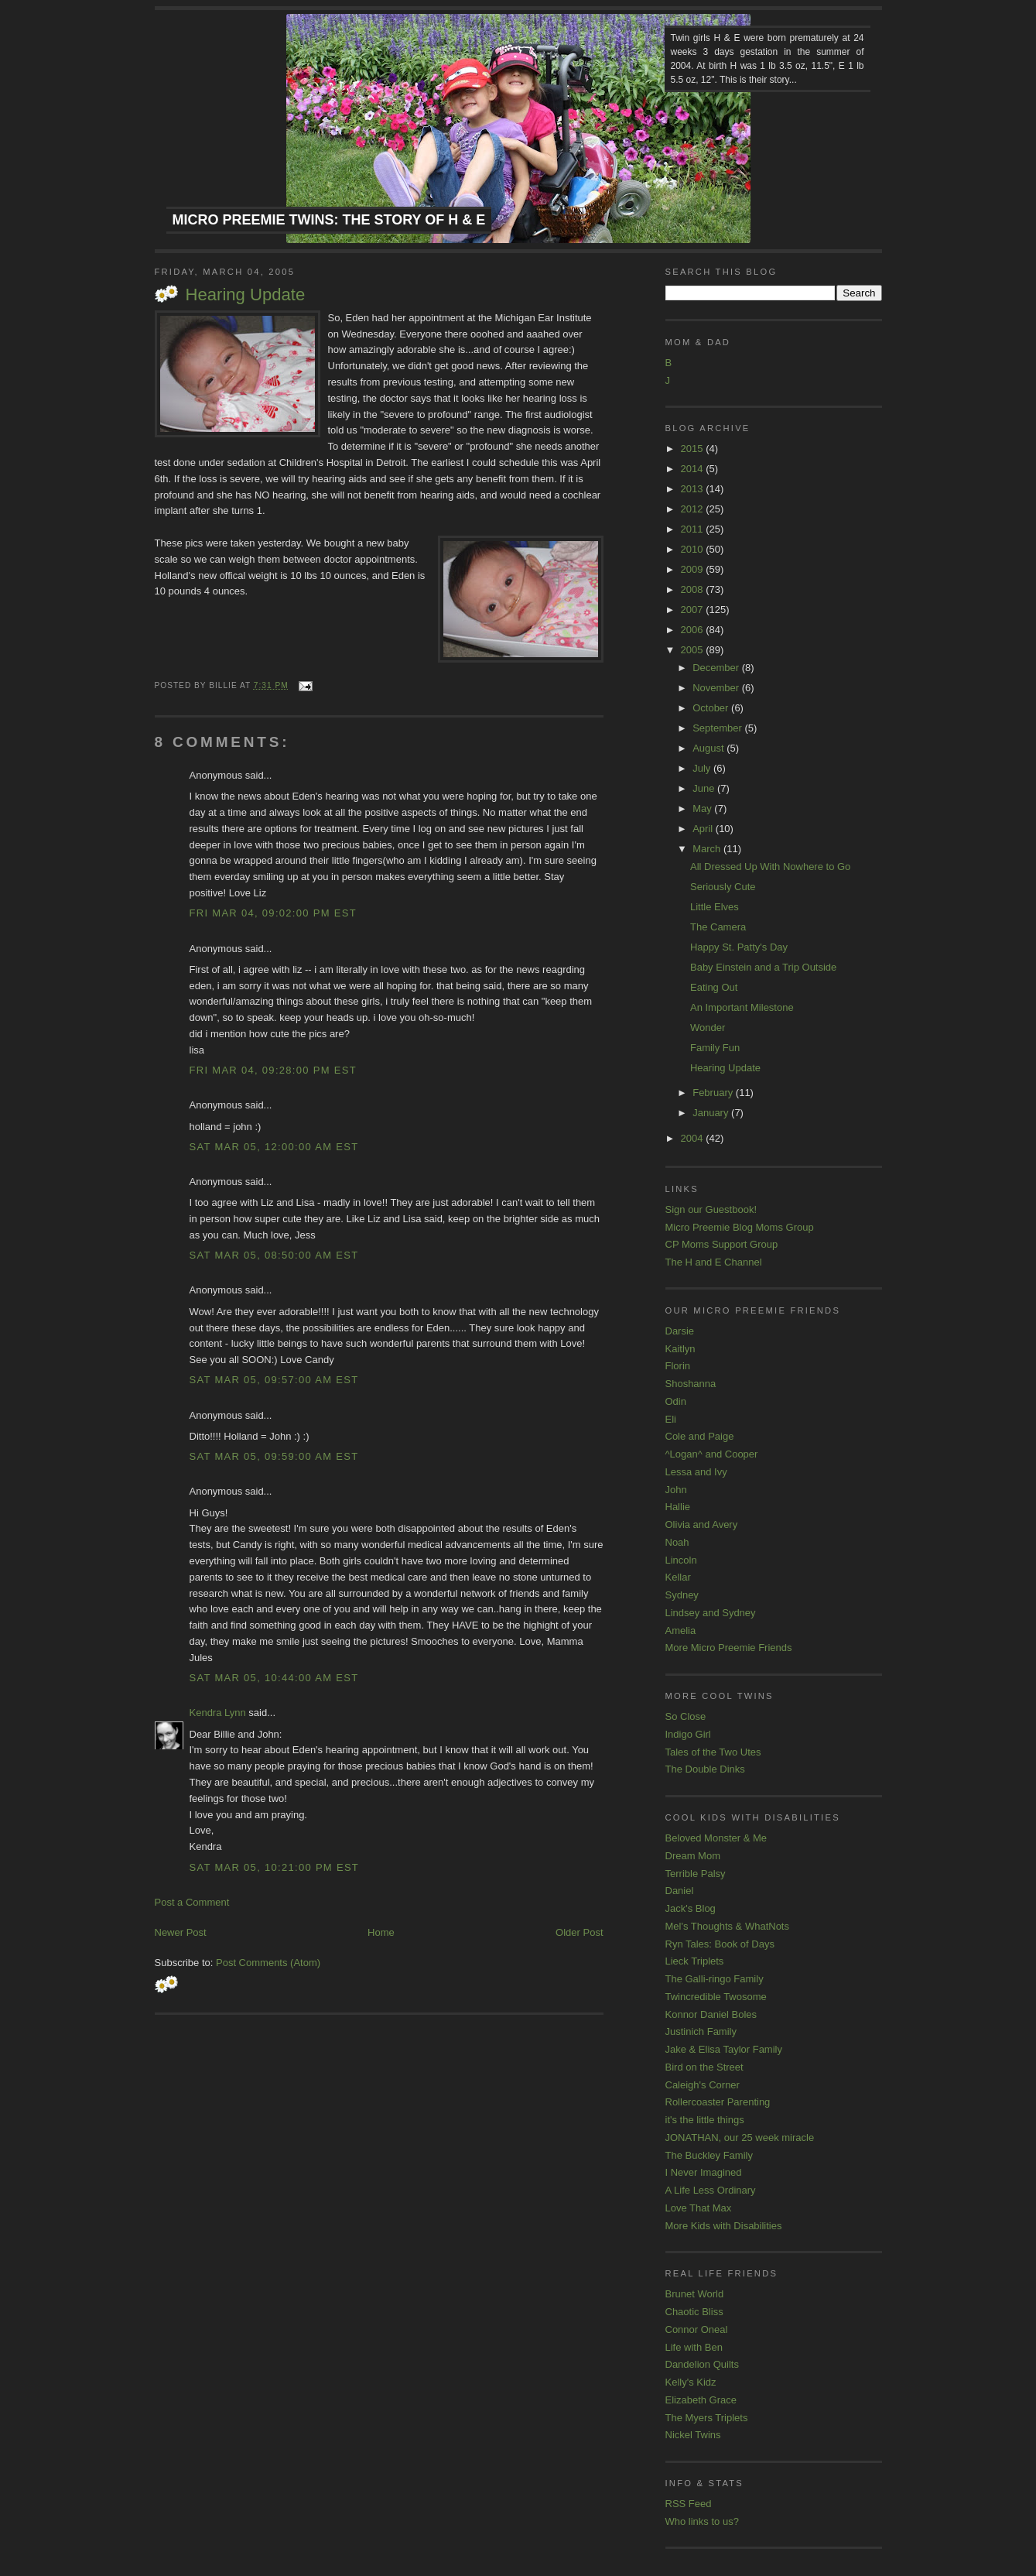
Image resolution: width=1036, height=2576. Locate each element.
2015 (693, 448)
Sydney (682, 1595)
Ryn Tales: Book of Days (719, 1944)
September (718, 728)
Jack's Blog (690, 1908)
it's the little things (704, 2120)
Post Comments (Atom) (268, 1962)
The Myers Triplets (706, 2418)
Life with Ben (694, 2347)
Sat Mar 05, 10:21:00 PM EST (275, 1867)
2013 (693, 489)
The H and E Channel (713, 1262)
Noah (677, 1542)
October (711, 708)
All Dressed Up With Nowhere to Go (770, 866)
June (704, 788)
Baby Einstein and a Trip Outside (763, 967)
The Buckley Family (709, 2155)
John (676, 1489)
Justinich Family (701, 2031)
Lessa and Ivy (696, 1472)
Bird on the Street (704, 2067)
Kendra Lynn (218, 1712)
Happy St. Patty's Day (739, 947)
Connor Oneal (696, 2329)
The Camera (718, 927)
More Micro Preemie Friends (728, 1647)
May (703, 808)
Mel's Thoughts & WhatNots (727, 1926)
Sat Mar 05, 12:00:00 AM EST (274, 1147)
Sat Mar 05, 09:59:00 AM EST (274, 1456)
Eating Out (713, 987)
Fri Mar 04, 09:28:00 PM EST (273, 1070)
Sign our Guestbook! (711, 1209)
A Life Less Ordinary (710, 2190)
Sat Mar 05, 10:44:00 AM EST (274, 1678)
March (707, 849)
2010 (693, 549)
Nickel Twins (693, 2435)
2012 (693, 509)
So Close (685, 1716)
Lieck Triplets (694, 1961)
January (711, 1112)
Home (381, 1932)
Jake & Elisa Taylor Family (723, 2049)
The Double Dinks (705, 1769)
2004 (693, 1138)
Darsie (680, 1331)
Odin (675, 1401)
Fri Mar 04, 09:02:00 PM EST (273, 913)
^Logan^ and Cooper (711, 1454)
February (714, 1092)
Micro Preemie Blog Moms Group (739, 1227)
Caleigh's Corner (702, 2085)
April (704, 828)
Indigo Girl (688, 1734)
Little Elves (714, 907)
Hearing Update (246, 294)
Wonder (707, 1027)
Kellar (678, 1577)
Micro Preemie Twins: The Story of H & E (329, 220)
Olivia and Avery (701, 1524)
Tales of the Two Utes (713, 1752)
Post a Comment (192, 1902)
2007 (693, 609)
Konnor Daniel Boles (711, 2014)
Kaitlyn (680, 1349)
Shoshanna (690, 1383)
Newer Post (181, 1932)
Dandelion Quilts (702, 2364)
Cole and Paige (699, 1436)
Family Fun (715, 1047)
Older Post (579, 1932)
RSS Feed (688, 2503)
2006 (693, 629)
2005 (693, 650)
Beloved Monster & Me (716, 1838)
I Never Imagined (703, 2172)
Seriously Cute (723, 886)
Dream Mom (693, 1856)
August (709, 748)
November (717, 688)
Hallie (678, 1506)
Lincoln (681, 1560)
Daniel (679, 1890)
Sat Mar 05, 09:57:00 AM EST (274, 1380)
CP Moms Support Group (721, 1244)
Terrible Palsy (695, 1873)
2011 (693, 529)
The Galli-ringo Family (714, 1979)
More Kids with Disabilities (723, 2226)
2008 (693, 589)
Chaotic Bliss (694, 2311)
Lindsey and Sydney (710, 1613)
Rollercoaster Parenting (718, 2102)
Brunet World (694, 2294)
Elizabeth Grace (701, 2400)
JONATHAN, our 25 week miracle (740, 2137)
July (702, 768)
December (717, 667)
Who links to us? (702, 2521)
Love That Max (698, 2208)
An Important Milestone (742, 1007)
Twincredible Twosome (716, 1996)
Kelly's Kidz (690, 2382)
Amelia (680, 1630)
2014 (693, 468)
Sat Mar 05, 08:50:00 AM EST (274, 1255)
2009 (693, 569)
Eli (670, 1419)
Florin (678, 1366)
